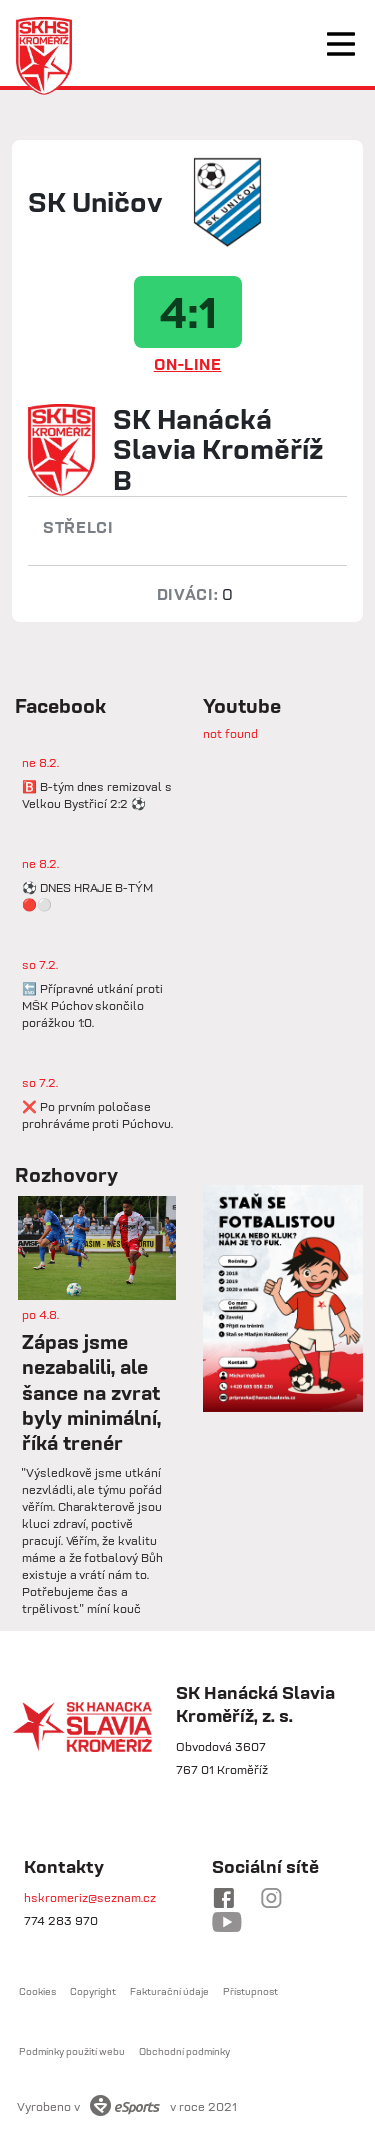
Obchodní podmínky (184, 2051)
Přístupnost (250, 1991)
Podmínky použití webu (72, 2051)
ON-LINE (188, 364)
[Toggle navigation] (341, 44)
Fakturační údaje (169, 1991)
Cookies (37, 1991)
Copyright (93, 1991)
